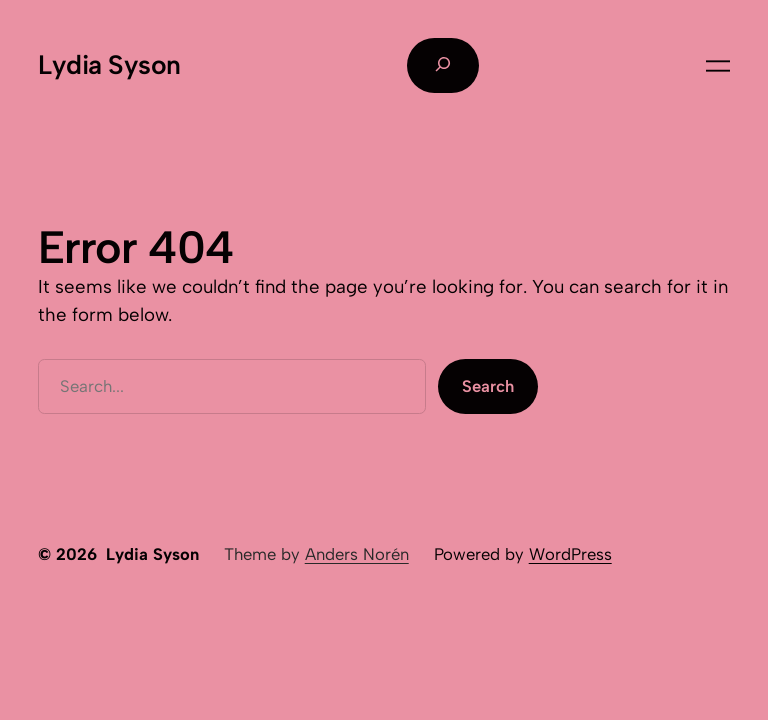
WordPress (570, 554)
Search (488, 386)
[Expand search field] (443, 65)
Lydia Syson (109, 65)
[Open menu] (718, 66)
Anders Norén (357, 554)
